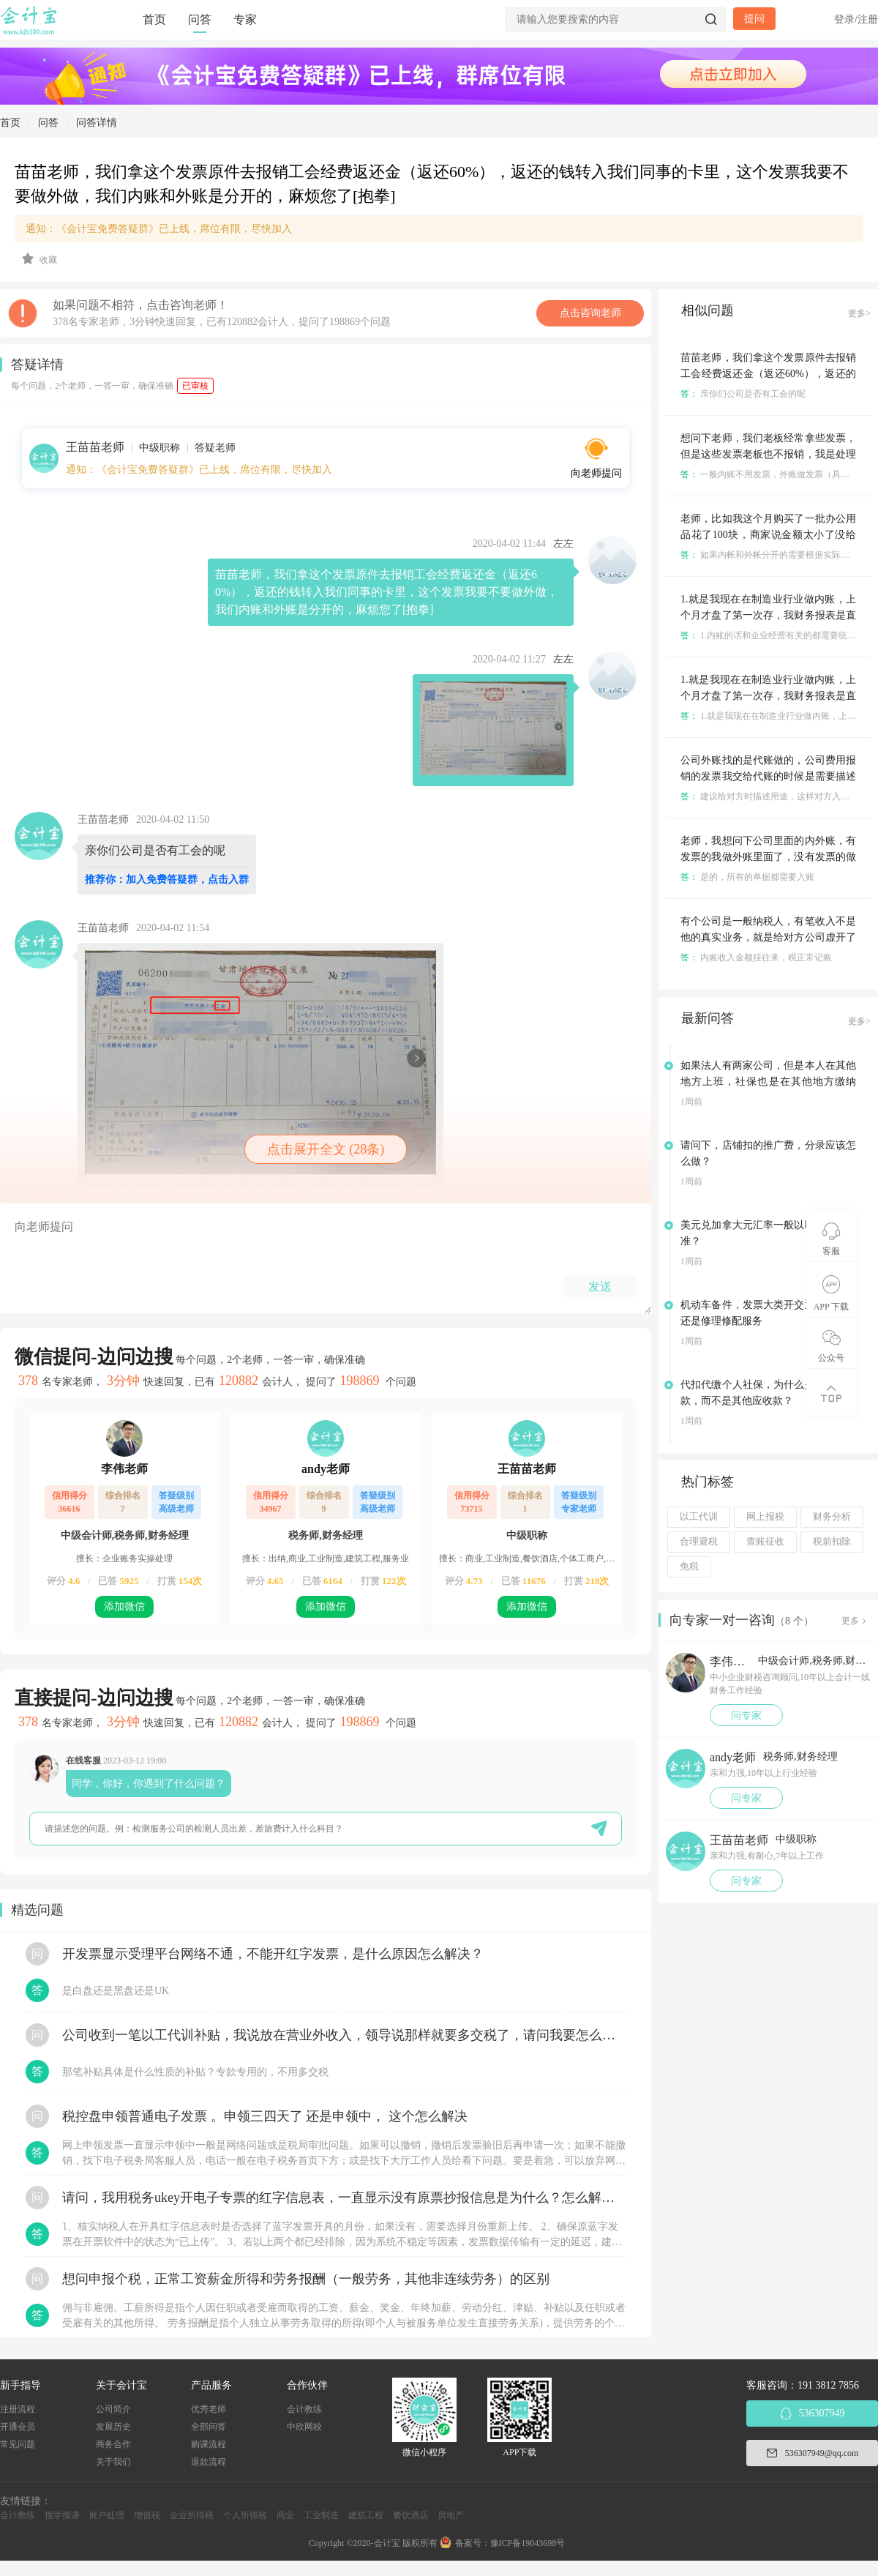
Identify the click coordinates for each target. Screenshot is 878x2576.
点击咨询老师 (590, 312)
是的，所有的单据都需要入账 (747, 877)
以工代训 (699, 1517)
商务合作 (113, 2444)
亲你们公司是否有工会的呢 (743, 394)
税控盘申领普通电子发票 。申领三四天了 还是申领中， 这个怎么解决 (265, 2116)
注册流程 (17, 2409)
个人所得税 (245, 2515)
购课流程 (208, 2444)
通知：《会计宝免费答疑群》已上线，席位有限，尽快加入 (159, 228)
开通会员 (17, 2427)
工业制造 (321, 2515)
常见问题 (17, 2444)
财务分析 (832, 1517)
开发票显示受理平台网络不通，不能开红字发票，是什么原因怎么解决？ (273, 1953)
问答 (199, 19)
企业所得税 (192, 2515)
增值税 (147, 2515)
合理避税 (699, 1542)
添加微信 (124, 1606)
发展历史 (113, 2427)
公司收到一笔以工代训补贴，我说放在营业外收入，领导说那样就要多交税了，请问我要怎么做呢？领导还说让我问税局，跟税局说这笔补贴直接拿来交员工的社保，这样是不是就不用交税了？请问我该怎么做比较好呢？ (344, 2035)
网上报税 (765, 1517)
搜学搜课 (62, 2515)
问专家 (746, 1715)
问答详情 (96, 122)
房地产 (451, 2515)
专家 (245, 19)
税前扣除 (832, 1542)
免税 (689, 1566)
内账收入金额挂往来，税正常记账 (756, 957)
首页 (154, 19)
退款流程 (208, 2462)
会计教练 (304, 2409)
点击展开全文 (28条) (326, 1149)
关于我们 (113, 2462)
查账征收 (765, 1542)
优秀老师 (208, 2409)
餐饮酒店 (410, 2515)
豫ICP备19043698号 (528, 2543)
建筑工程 (365, 2515)
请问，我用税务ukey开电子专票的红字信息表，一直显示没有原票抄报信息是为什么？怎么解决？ (344, 2197)
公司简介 (113, 2409)
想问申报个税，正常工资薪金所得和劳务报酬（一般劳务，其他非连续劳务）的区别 (305, 2278)
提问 (754, 18)
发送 (600, 1286)
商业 (285, 2515)
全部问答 (208, 2427)
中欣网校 (304, 2427)
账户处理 (106, 2515)
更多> (859, 313)
